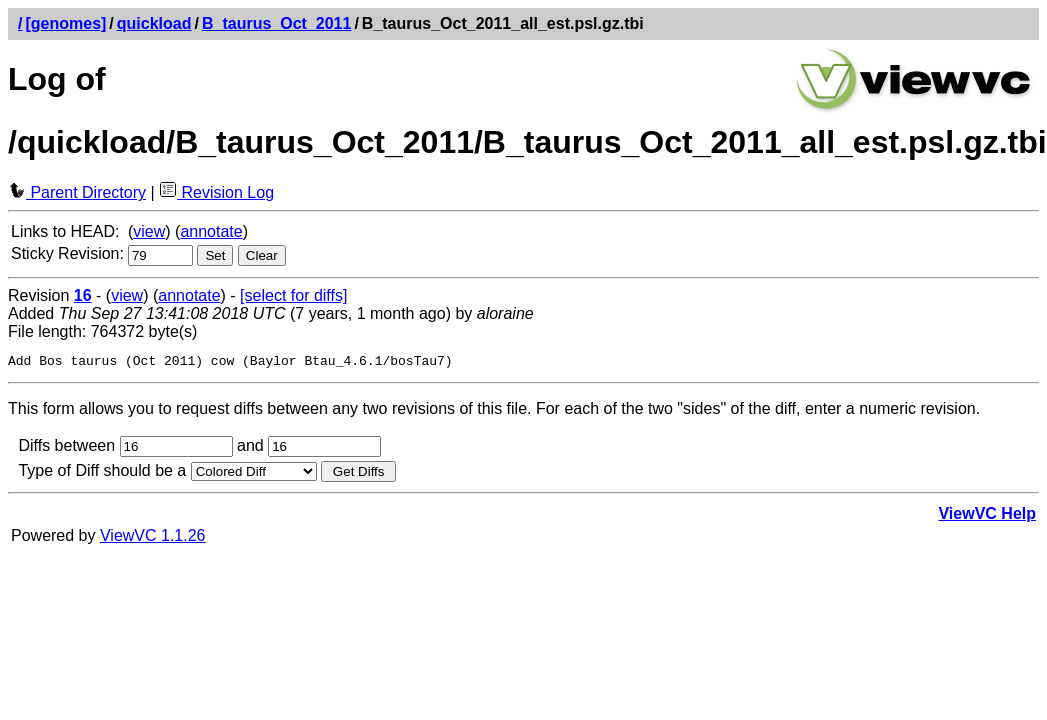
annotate (211, 231)
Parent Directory (77, 192)
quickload (154, 23)
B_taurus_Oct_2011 (276, 23)
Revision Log (216, 192)
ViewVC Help (987, 516)
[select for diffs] (293, 295)
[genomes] (65, 23)
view (149, 231)
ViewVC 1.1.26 (153, 538)
